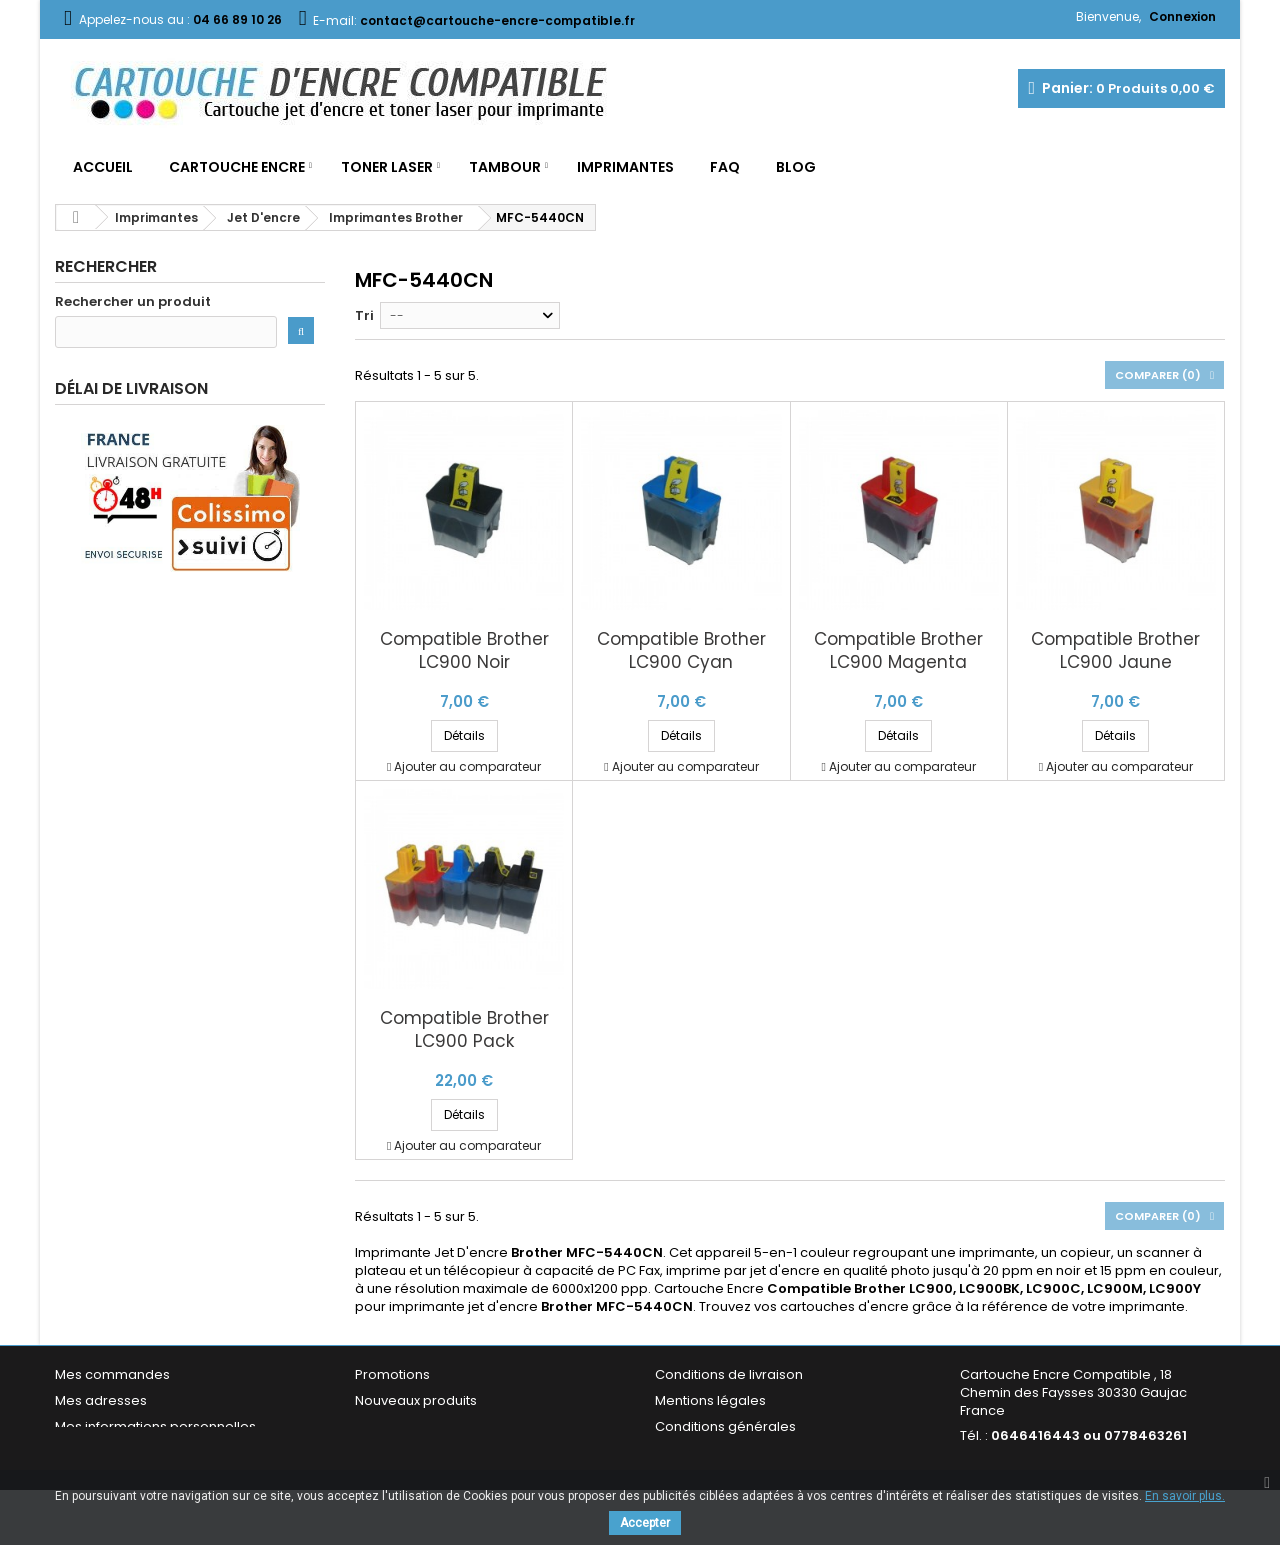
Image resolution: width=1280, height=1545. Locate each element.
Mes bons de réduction (130, 1452)
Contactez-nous (408, 1452)
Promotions (392, 1374)
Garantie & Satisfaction (729, 1452)
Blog (796, 167)
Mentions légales (710, 1400)
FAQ (725, 167)
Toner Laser (387, 167)
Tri (364, 315)
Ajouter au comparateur (467, 766)
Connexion (1182, 16)
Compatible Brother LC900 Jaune (1115, 651)
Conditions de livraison (729, 1374)
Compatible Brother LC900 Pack (464, 1030)
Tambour (505, 167)
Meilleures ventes (412, 1426)
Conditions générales (725, 1426)
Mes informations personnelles (155, 1426)
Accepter (645, 1523)
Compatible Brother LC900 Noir (464, 651)
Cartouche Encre (237, 167)
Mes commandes (112, 1374)
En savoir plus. (1185, 1496)
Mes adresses (101, 1400)
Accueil (103, 167)
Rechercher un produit (133, 302)
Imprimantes (625, 167)
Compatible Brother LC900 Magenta (898, 651)
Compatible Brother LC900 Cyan (681, 651)
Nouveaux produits (416, 1400)
